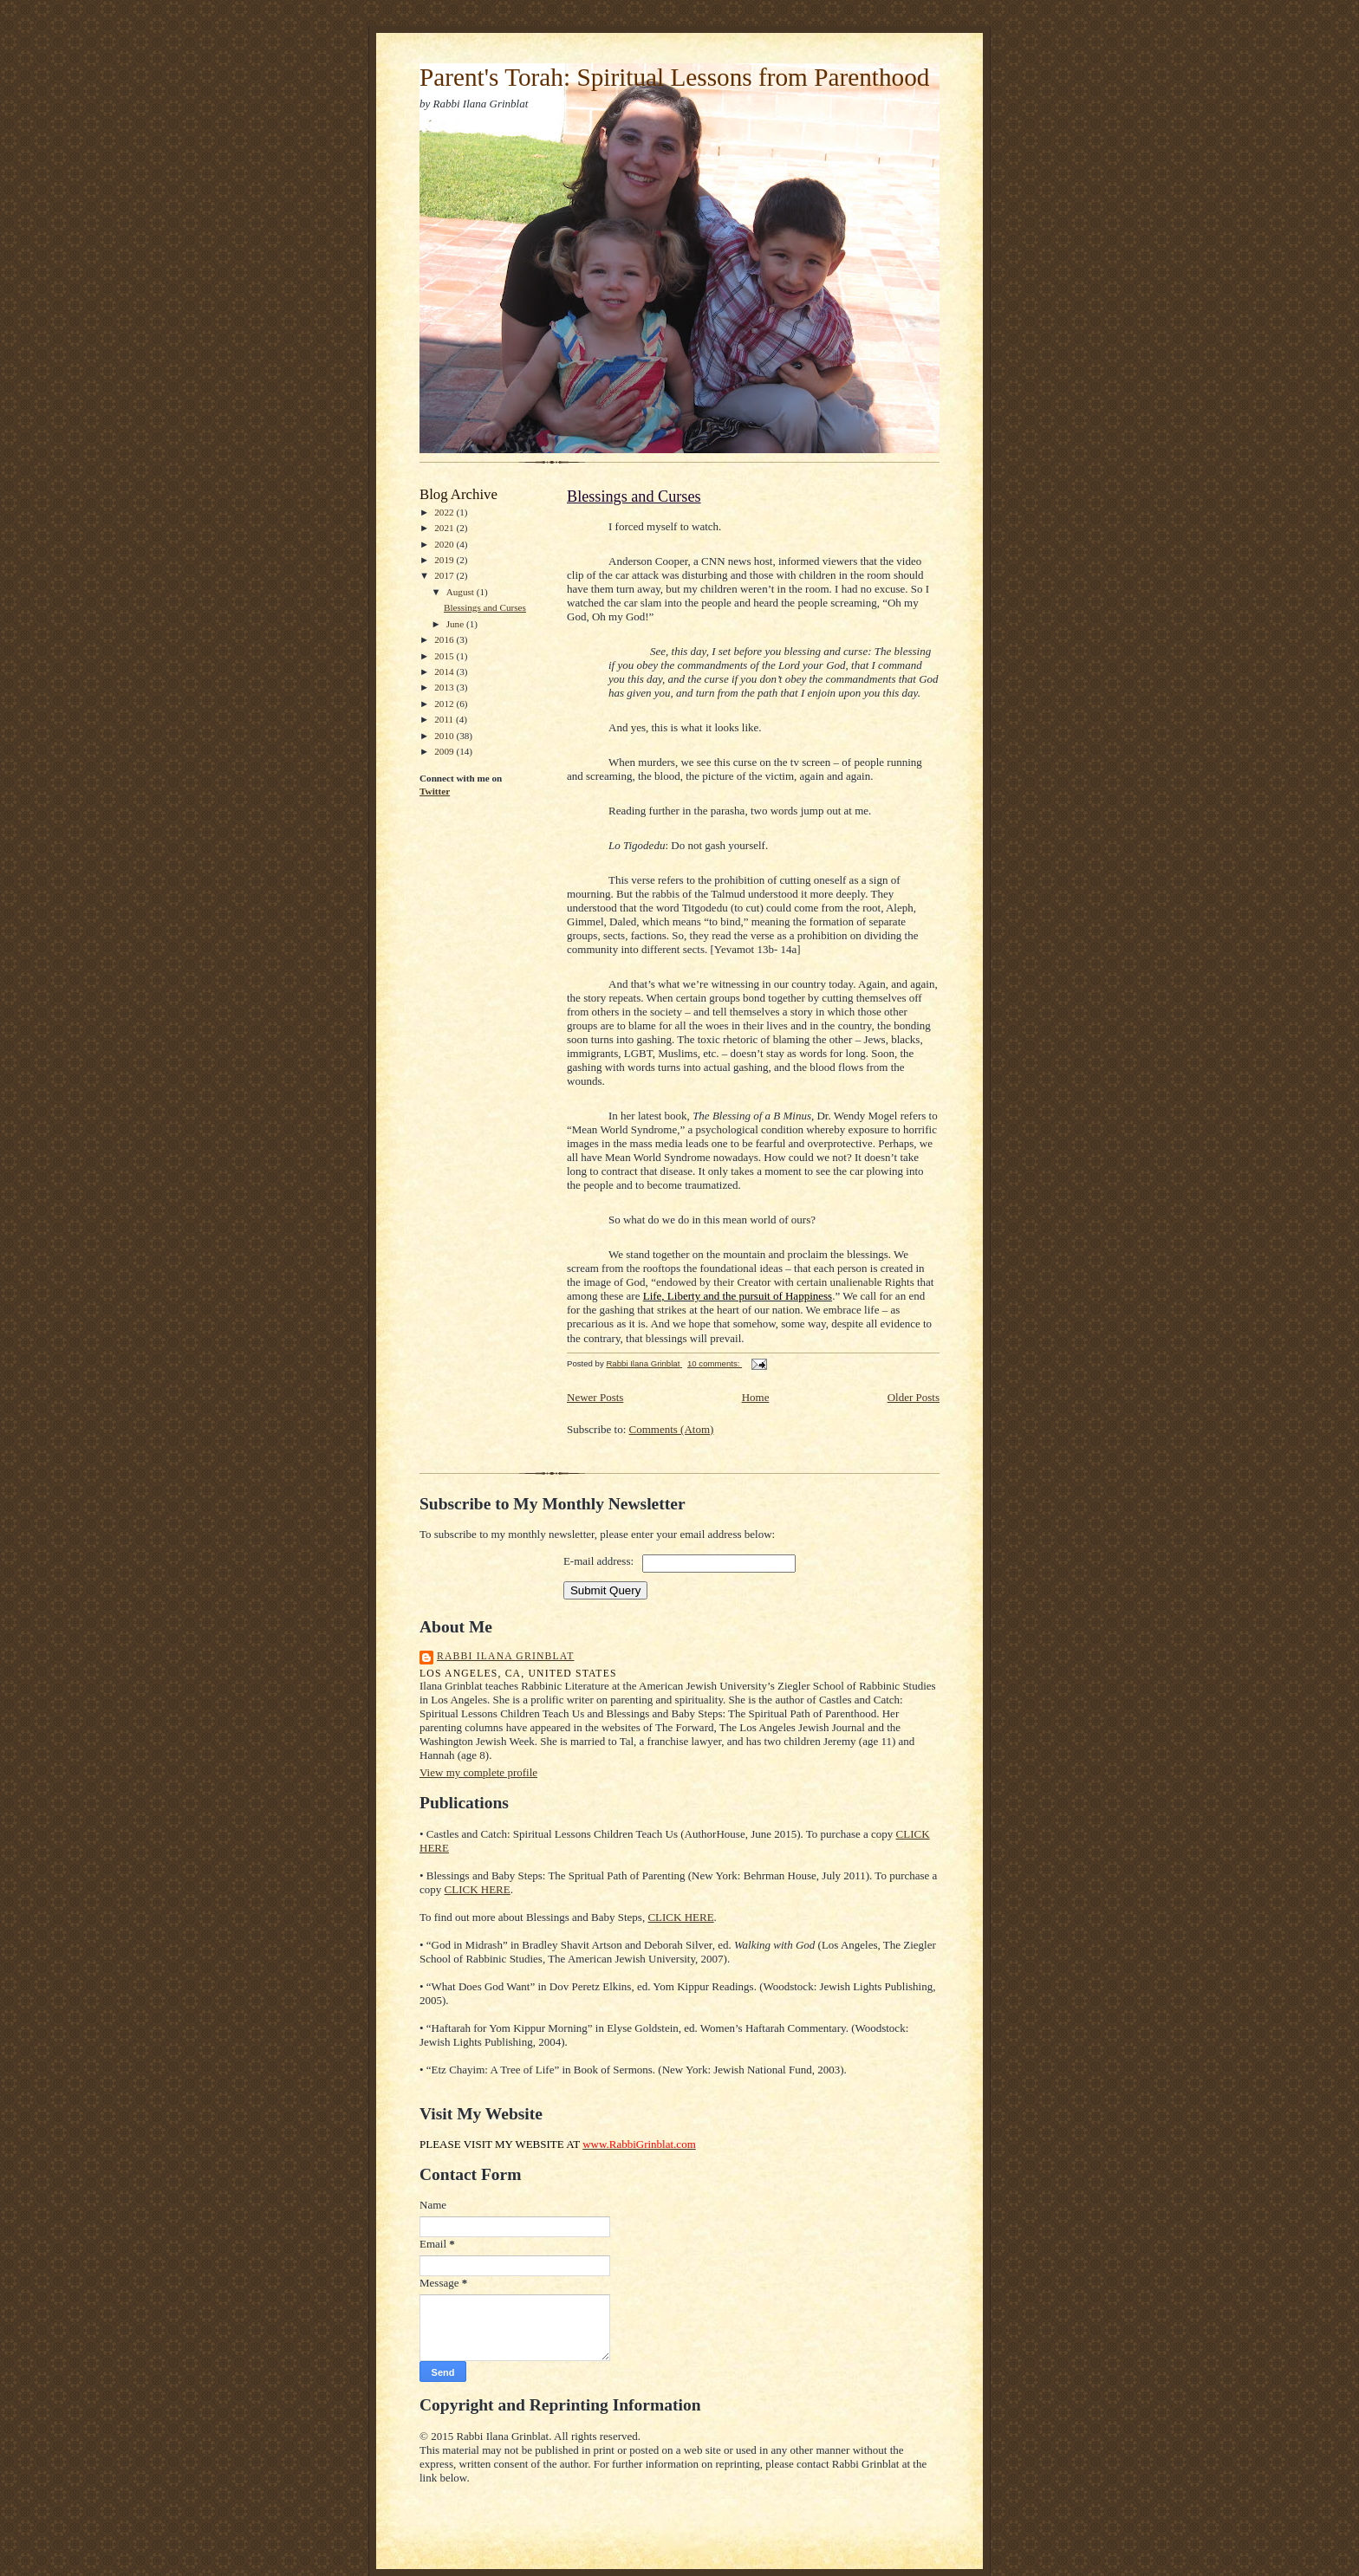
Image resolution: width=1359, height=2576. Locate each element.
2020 (445, 544)
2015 (445, 656)
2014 (445, 671)
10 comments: (714, 1363)
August (461, 592)
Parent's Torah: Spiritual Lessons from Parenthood (674, 77)
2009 (445, 751)
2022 (445, 512)
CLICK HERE (477, 1889)
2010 (445, 735)
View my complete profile (478, 1772)
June (456, 624)
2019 (445, 560)
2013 (445, 687)
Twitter (434, 791)
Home (756, 1397)
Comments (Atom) (671, 1429)
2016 (445, 639)
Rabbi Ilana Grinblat (505, 1656)
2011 (445, 719)
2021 (445, 527)
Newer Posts (595, 1397)
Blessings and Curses (485, 607)
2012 (445, 703)
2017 (445, 575)
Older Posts (914, 1397)
